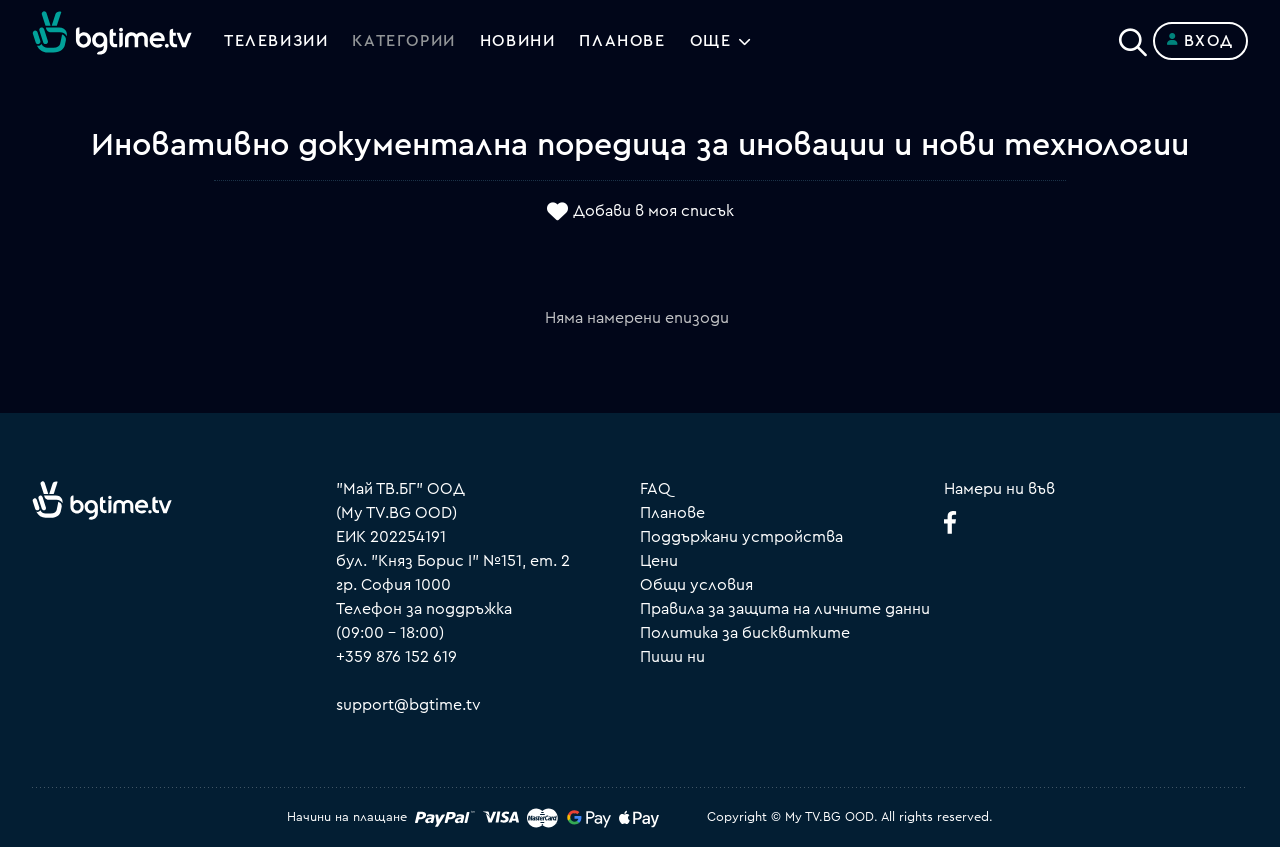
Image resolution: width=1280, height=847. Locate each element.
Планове (672, 513)
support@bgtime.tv (408, 705)
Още (711, 41)
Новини (518, 41)
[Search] (1133, 37)
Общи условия (696, 585)
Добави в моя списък (653, 211)
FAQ (655, 489)
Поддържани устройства (741, 537)
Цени (659, 561)
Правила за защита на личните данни (785, 609)
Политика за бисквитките (745, 633)
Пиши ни (672, 657)
